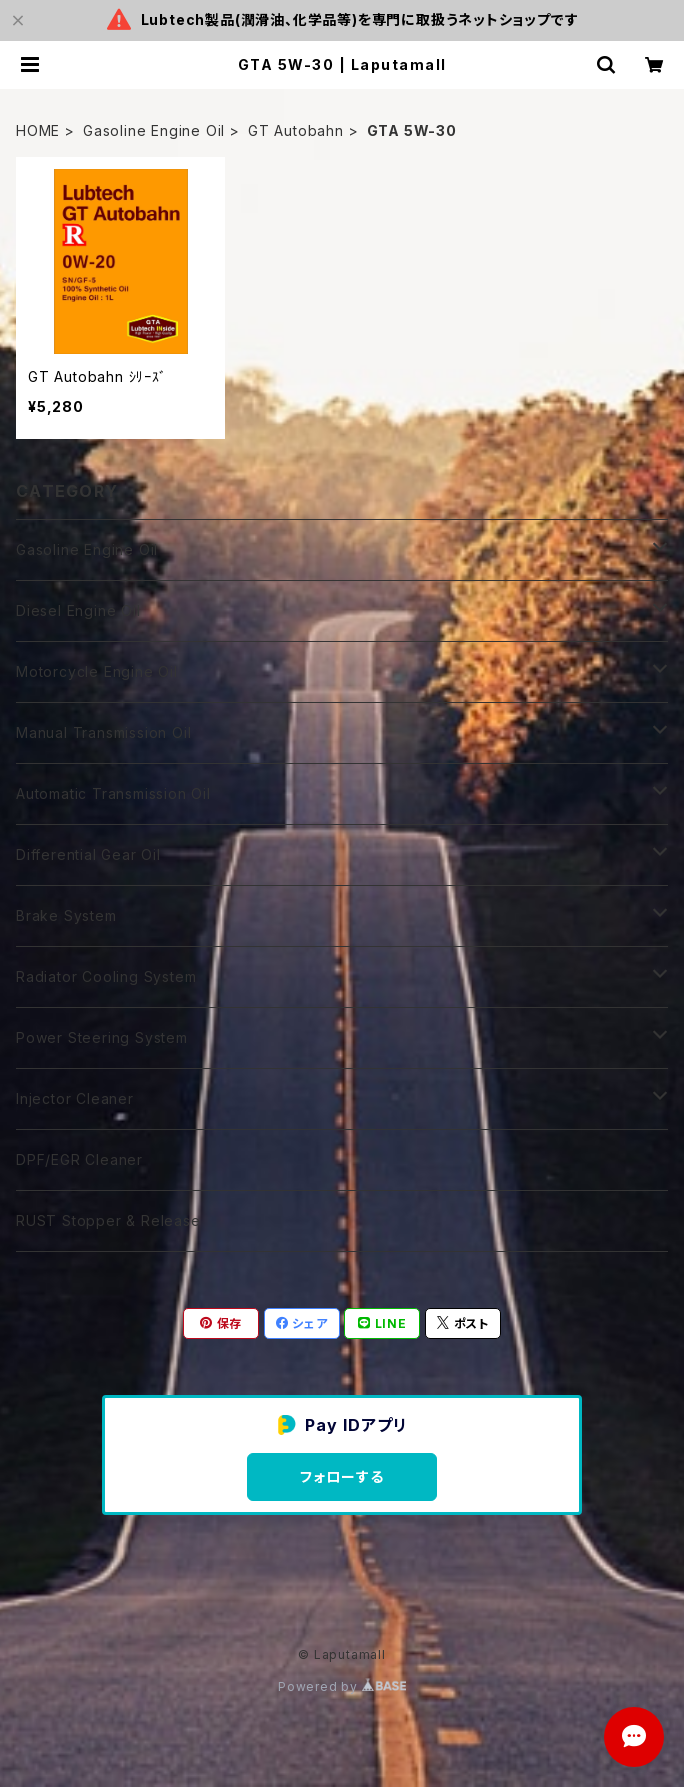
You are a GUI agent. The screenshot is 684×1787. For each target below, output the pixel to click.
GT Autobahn (296, 130)
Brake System (66, 915)
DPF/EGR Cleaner (79, 1159)
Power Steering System (102, 1037)
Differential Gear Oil (88, 854)
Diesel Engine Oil (78, 610)
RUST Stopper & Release (108, 1220)
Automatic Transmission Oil (113, 793)
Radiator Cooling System (106, 976)
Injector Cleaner (75, 1098)
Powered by (342, 1686)
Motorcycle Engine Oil (97, 671)
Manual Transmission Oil (103, 732)
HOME (38, 130)
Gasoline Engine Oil (154, 130)
